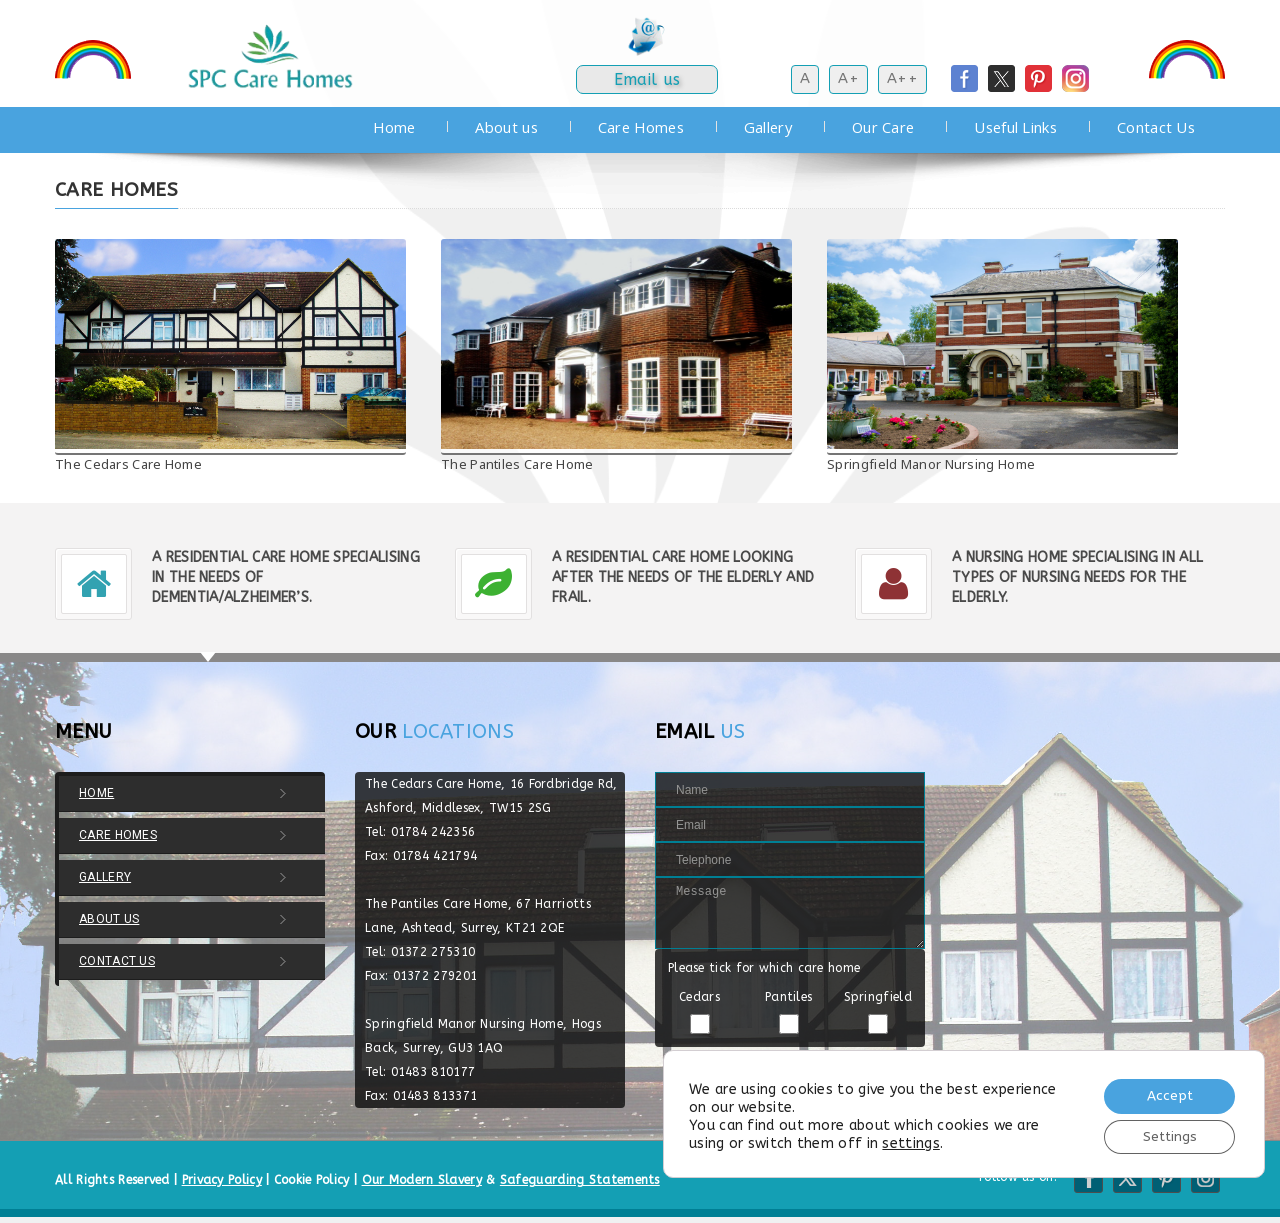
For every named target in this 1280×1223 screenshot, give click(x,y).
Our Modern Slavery (422, 1180)
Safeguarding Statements (580, 1180)
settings (910, 1141)
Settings (1167, 1135)
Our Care (883, 127)
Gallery (768, 127)
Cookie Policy (312, 1180)
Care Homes (641, 127)
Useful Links (1015, 127)
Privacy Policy (222, 1180)
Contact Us (1156, 127)
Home (394, 127)
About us (506, 127)
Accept (1166, 1093)
